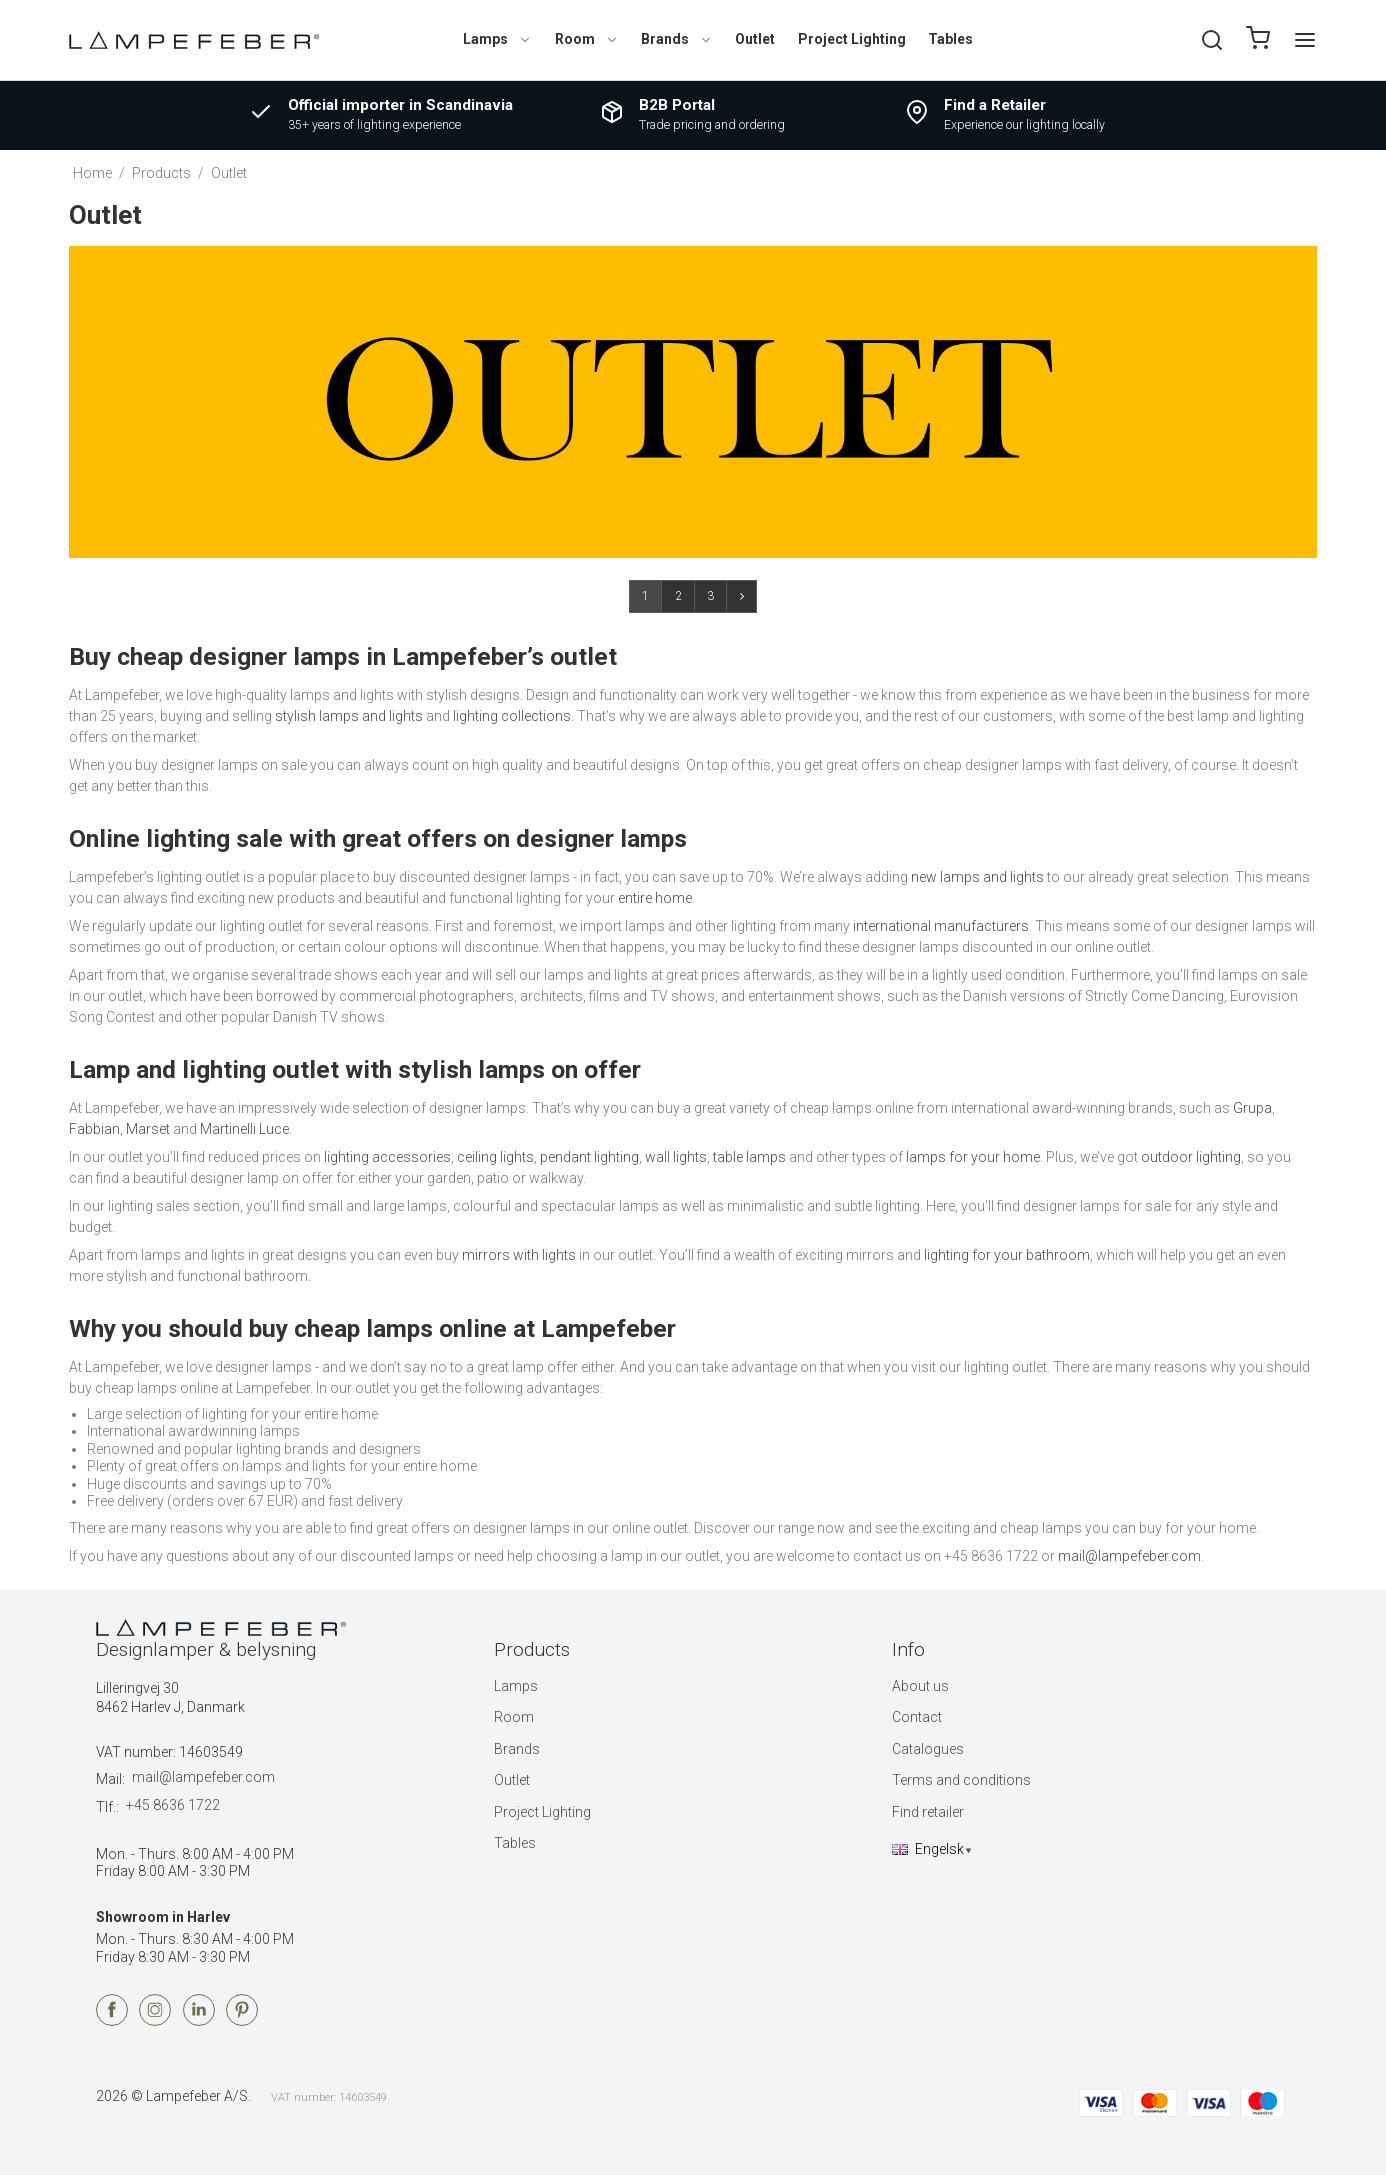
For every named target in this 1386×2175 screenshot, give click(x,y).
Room (587, 39)
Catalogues (928, 1749)
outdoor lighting (1191, 1157)
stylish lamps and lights (349, 716)
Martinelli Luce (244, 1129)
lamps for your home (973, 1157)
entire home (655, 898)
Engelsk (928, 1849)
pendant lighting (589, 1157)
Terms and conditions (961, 1780)
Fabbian (94, 1129)
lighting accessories (387, 1157)
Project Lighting (852, 39)
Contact (917, 1717)
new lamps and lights (977, 877)
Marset (148, 1129)
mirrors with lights (519, 1255)
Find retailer (928, 1812)
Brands (677, 39)
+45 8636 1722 (173, 1805)
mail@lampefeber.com (1129, 1556)
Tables (950, 39)
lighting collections (512, 716)
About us (920, 1686)
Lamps (497, 39)
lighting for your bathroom (1007, 1255)
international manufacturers (941, 926)
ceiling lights (495, 1157)
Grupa (1252, 1108)
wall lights (676, 1157)
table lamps (749, 1157)
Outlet (755, 39)
